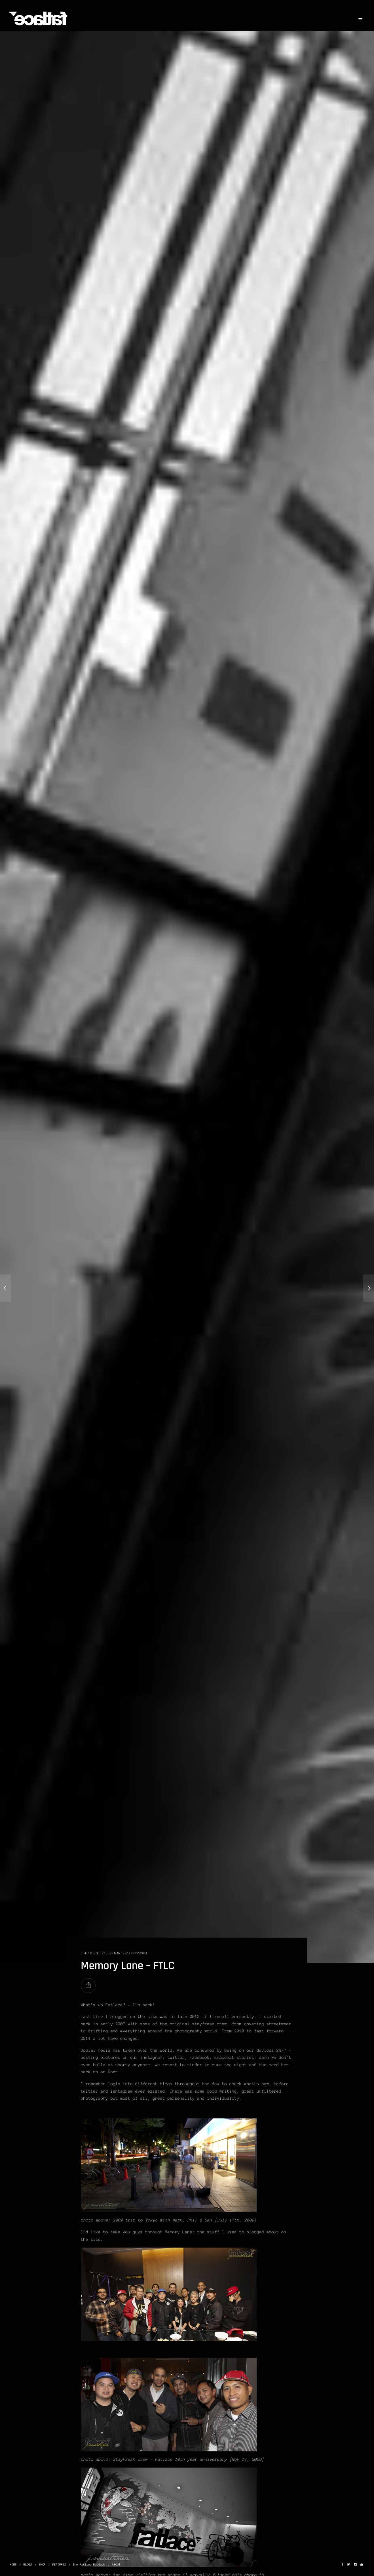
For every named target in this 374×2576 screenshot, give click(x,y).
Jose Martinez (117, 1953)
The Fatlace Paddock (89, 2564)
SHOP (42, 2564)
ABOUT (116, 2564)
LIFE (84, 1953)
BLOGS (28, 2564)
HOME (13, 2564)
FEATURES (59, 2564)
